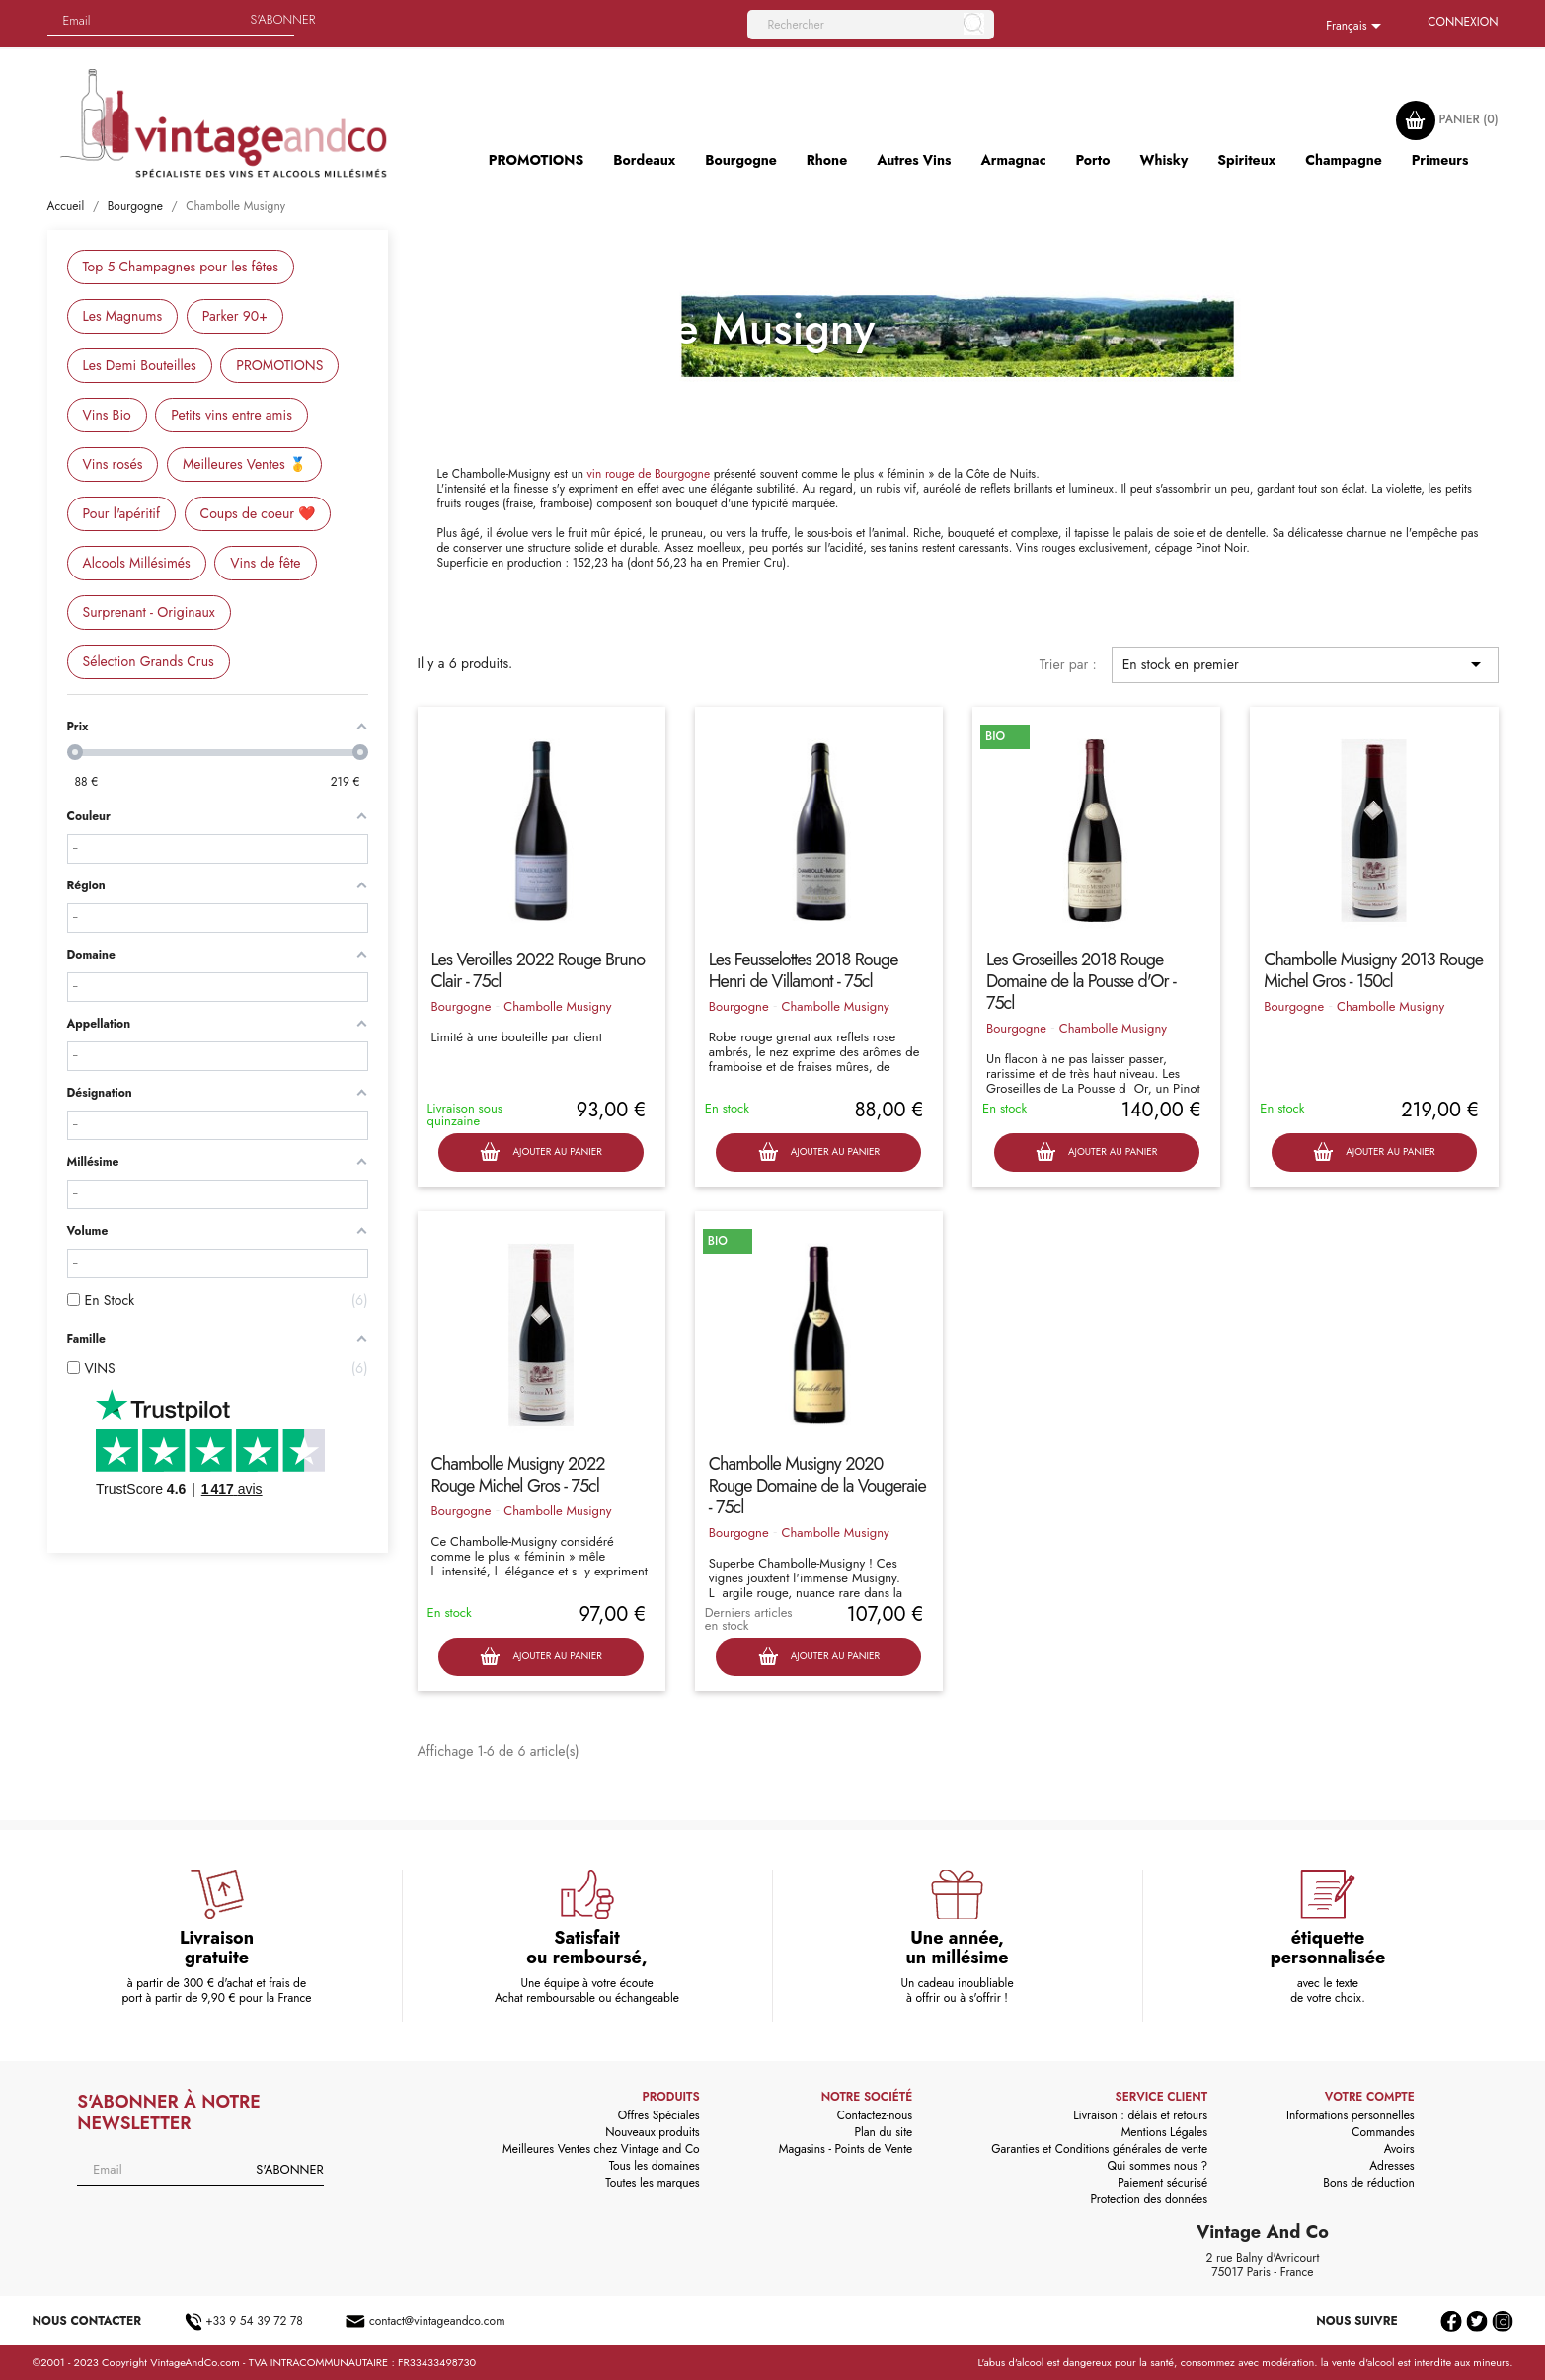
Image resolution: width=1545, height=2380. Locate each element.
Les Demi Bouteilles (139, 365)
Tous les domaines (654, 2166)
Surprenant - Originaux (149, 612)
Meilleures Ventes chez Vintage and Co (601, 2149)
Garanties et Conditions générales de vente (1099, 2149)
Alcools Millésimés (137, 563)
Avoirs (1399, 2149)
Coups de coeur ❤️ (258, 513)
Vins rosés (113, 464)
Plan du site (883, 2132)
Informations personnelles (1350, 2115)
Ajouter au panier (540, 1152)
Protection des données (1148, 2199)
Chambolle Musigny (557, 1006)
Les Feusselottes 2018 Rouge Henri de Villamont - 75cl (803, 970)
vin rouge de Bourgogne (649, 474)
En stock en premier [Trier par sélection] (1305, 664)
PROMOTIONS (279, 365)
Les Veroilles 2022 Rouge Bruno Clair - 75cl (538, 970)
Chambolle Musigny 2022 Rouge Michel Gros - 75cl (518, 1475)
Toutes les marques (652, 2182)
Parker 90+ (235, 316)
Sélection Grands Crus (148, 661)
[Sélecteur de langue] (1357, 26)
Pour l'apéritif (121, 513)
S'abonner (283, 19)
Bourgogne (461, 1006)
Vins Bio (107, 414)
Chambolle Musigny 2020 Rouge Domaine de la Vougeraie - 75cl (817, 1485)
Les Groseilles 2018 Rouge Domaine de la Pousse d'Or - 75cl (1081, 981)
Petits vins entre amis (231, 414)
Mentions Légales (1164, 2132)
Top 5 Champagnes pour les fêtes (180, 266)
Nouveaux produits (652, 2132)
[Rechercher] (870, 24)
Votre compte (1370, 2097)
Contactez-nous (874, 2115)
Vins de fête (265, 563)
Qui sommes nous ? (1158, 2166)
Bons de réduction (1368, 2182)
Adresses (1392, 2166)
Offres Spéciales (659, 2115)
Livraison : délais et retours (1140, 2115)
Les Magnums (123, 316)
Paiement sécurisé (1162, 2182)
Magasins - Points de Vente (846, 2149)
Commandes (1383, 2132)
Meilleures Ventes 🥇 (244, 464)
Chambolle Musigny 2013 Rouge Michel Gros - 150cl (1373, 970)
